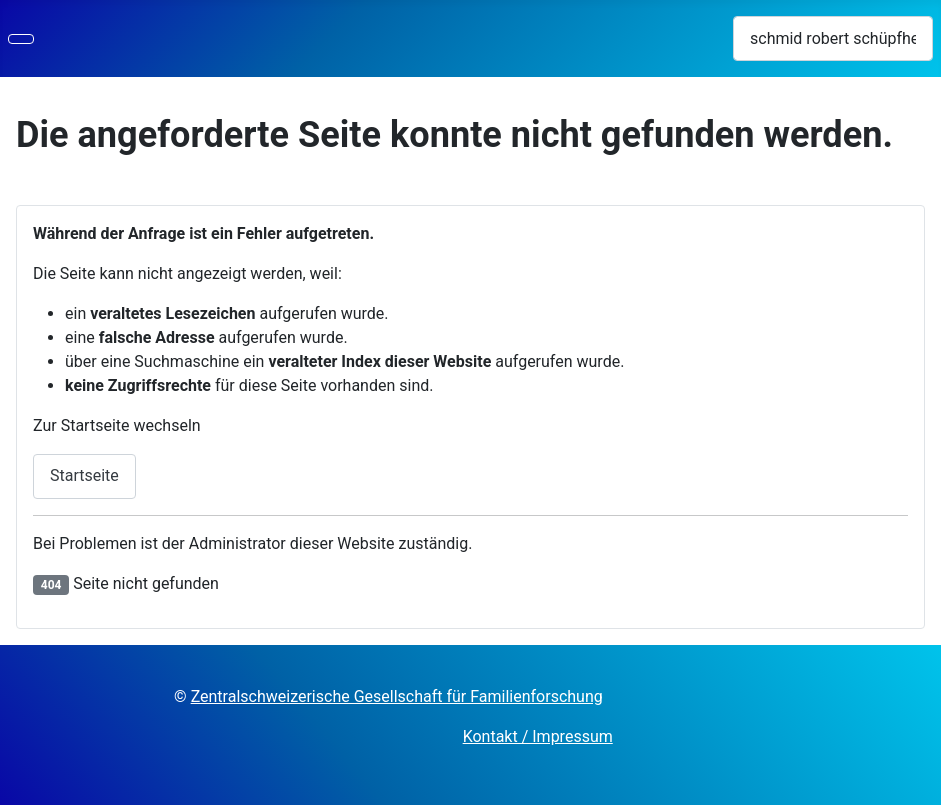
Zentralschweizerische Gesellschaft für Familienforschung (397, 696)
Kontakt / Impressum (538, 736)
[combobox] (833, 38)
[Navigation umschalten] (21, 39)
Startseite (84, 475)
